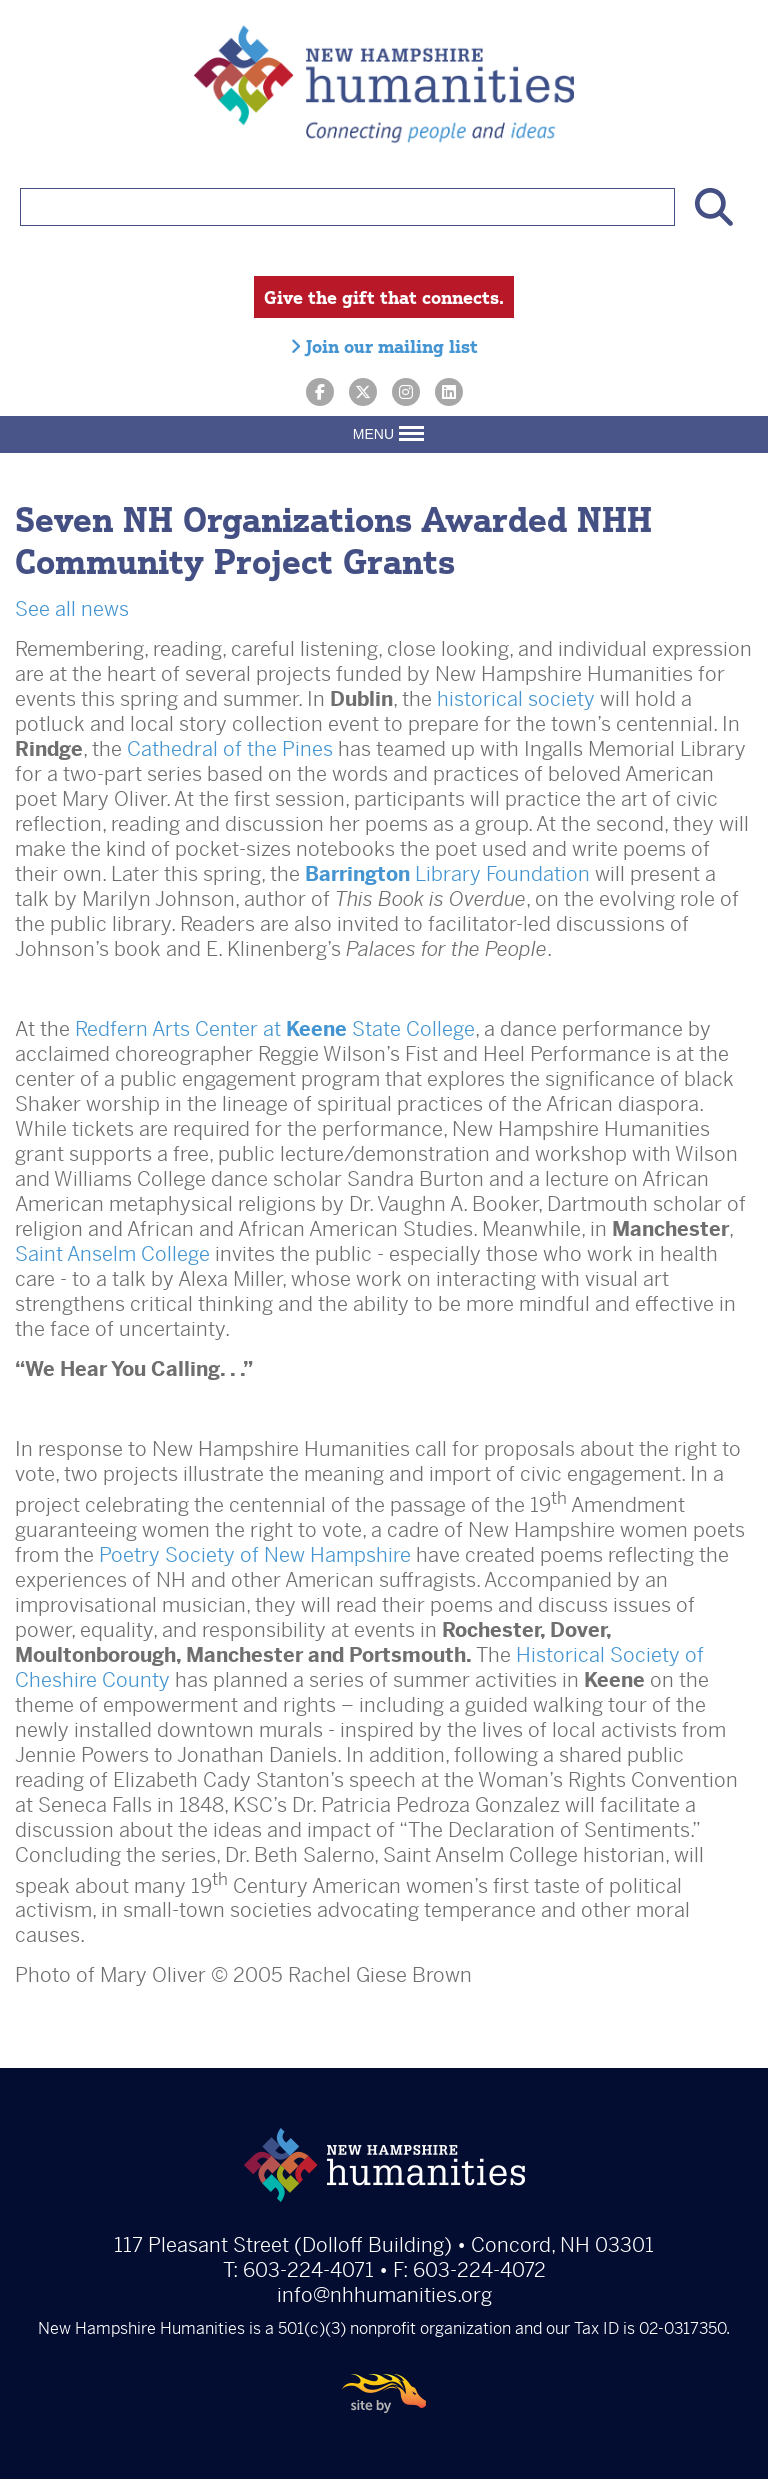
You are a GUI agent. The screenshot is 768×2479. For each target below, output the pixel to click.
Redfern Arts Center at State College (275, 1029)
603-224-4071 (308, 2270)
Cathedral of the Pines (230, 749)
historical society (516, 699)
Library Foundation (447, 874)
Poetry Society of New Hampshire (255, 1555)
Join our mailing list (384, 346)
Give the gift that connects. (384, 297)
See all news (72, 609)
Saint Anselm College (112, 1254)
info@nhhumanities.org (384, 2295)
